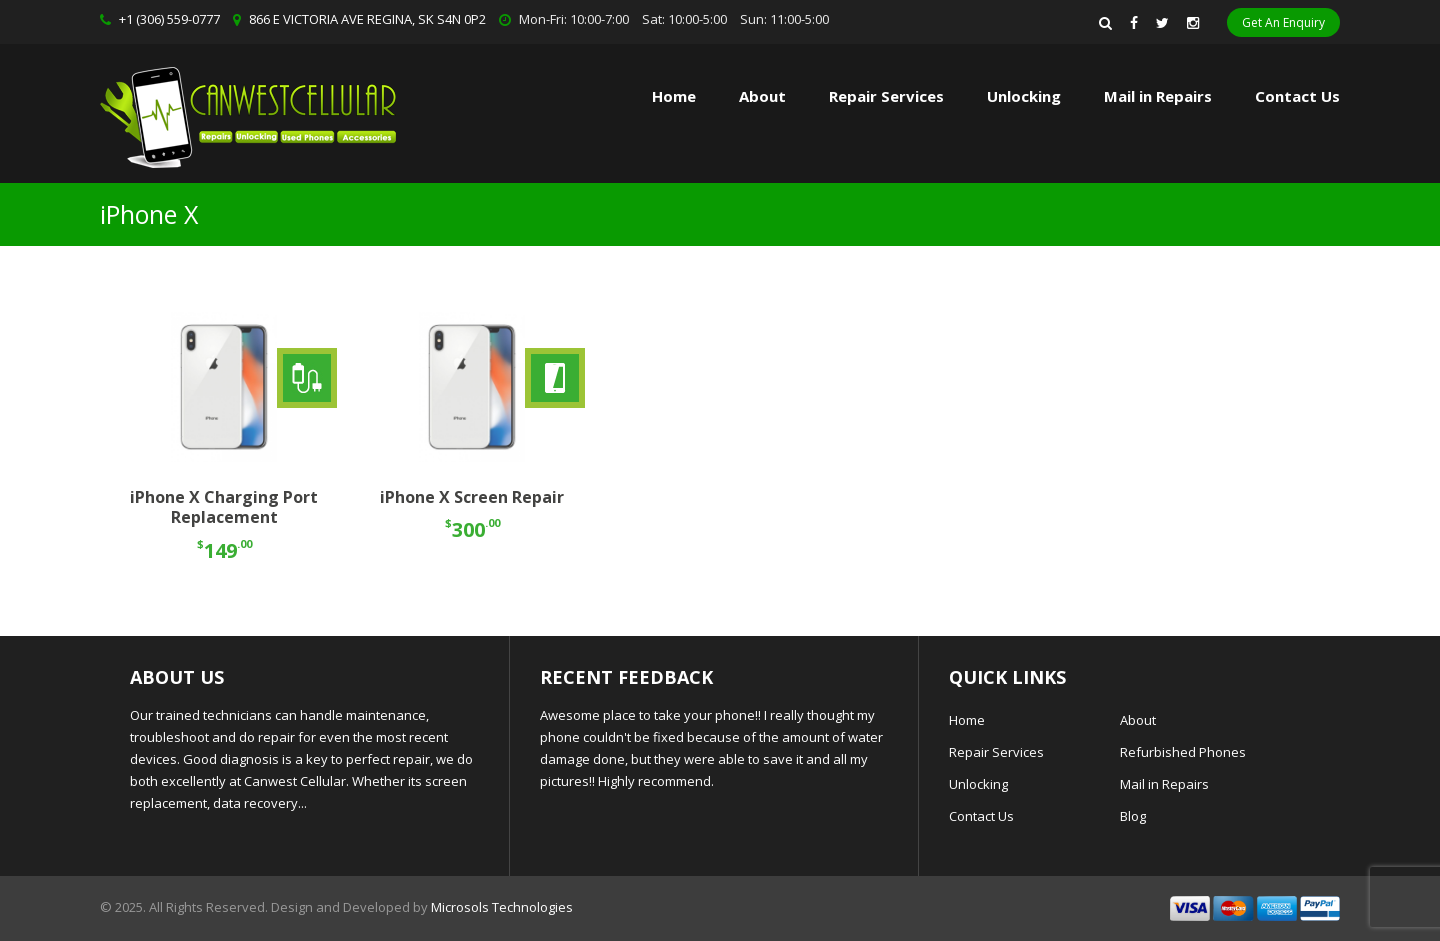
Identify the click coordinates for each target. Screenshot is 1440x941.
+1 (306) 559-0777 (169, 19)
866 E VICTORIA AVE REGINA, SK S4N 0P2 (367, 19)
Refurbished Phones (1183, 752)
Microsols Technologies (502, 907)
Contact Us (1297, 96)
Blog (1133, 816)
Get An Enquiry (1283, 22)
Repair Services (996, 752)
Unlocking (1024, 96)
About (762, 96)
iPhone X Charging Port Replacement (224, 507)
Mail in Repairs (1158, 96)
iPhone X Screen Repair (472, 497)
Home (674, 96)
